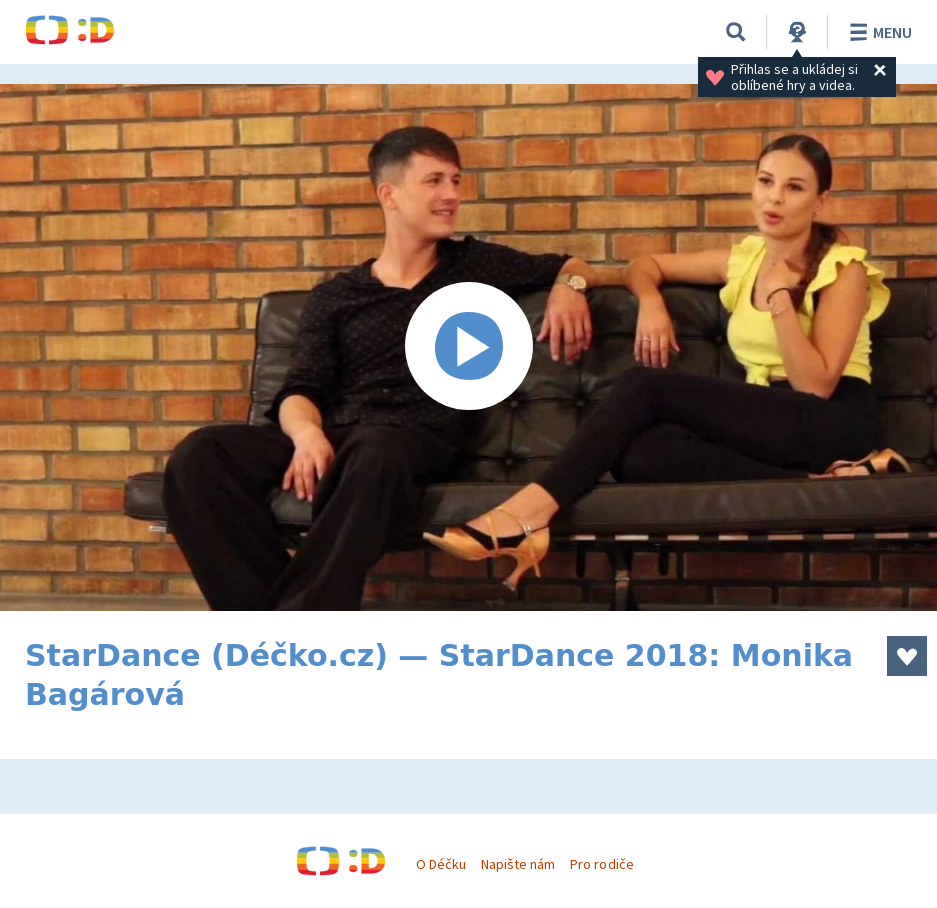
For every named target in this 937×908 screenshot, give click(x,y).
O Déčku (441, 864)
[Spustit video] (468, 347)
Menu (877, 32)
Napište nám (518, 864)
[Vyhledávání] (736, 32)
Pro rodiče (601, 864)
